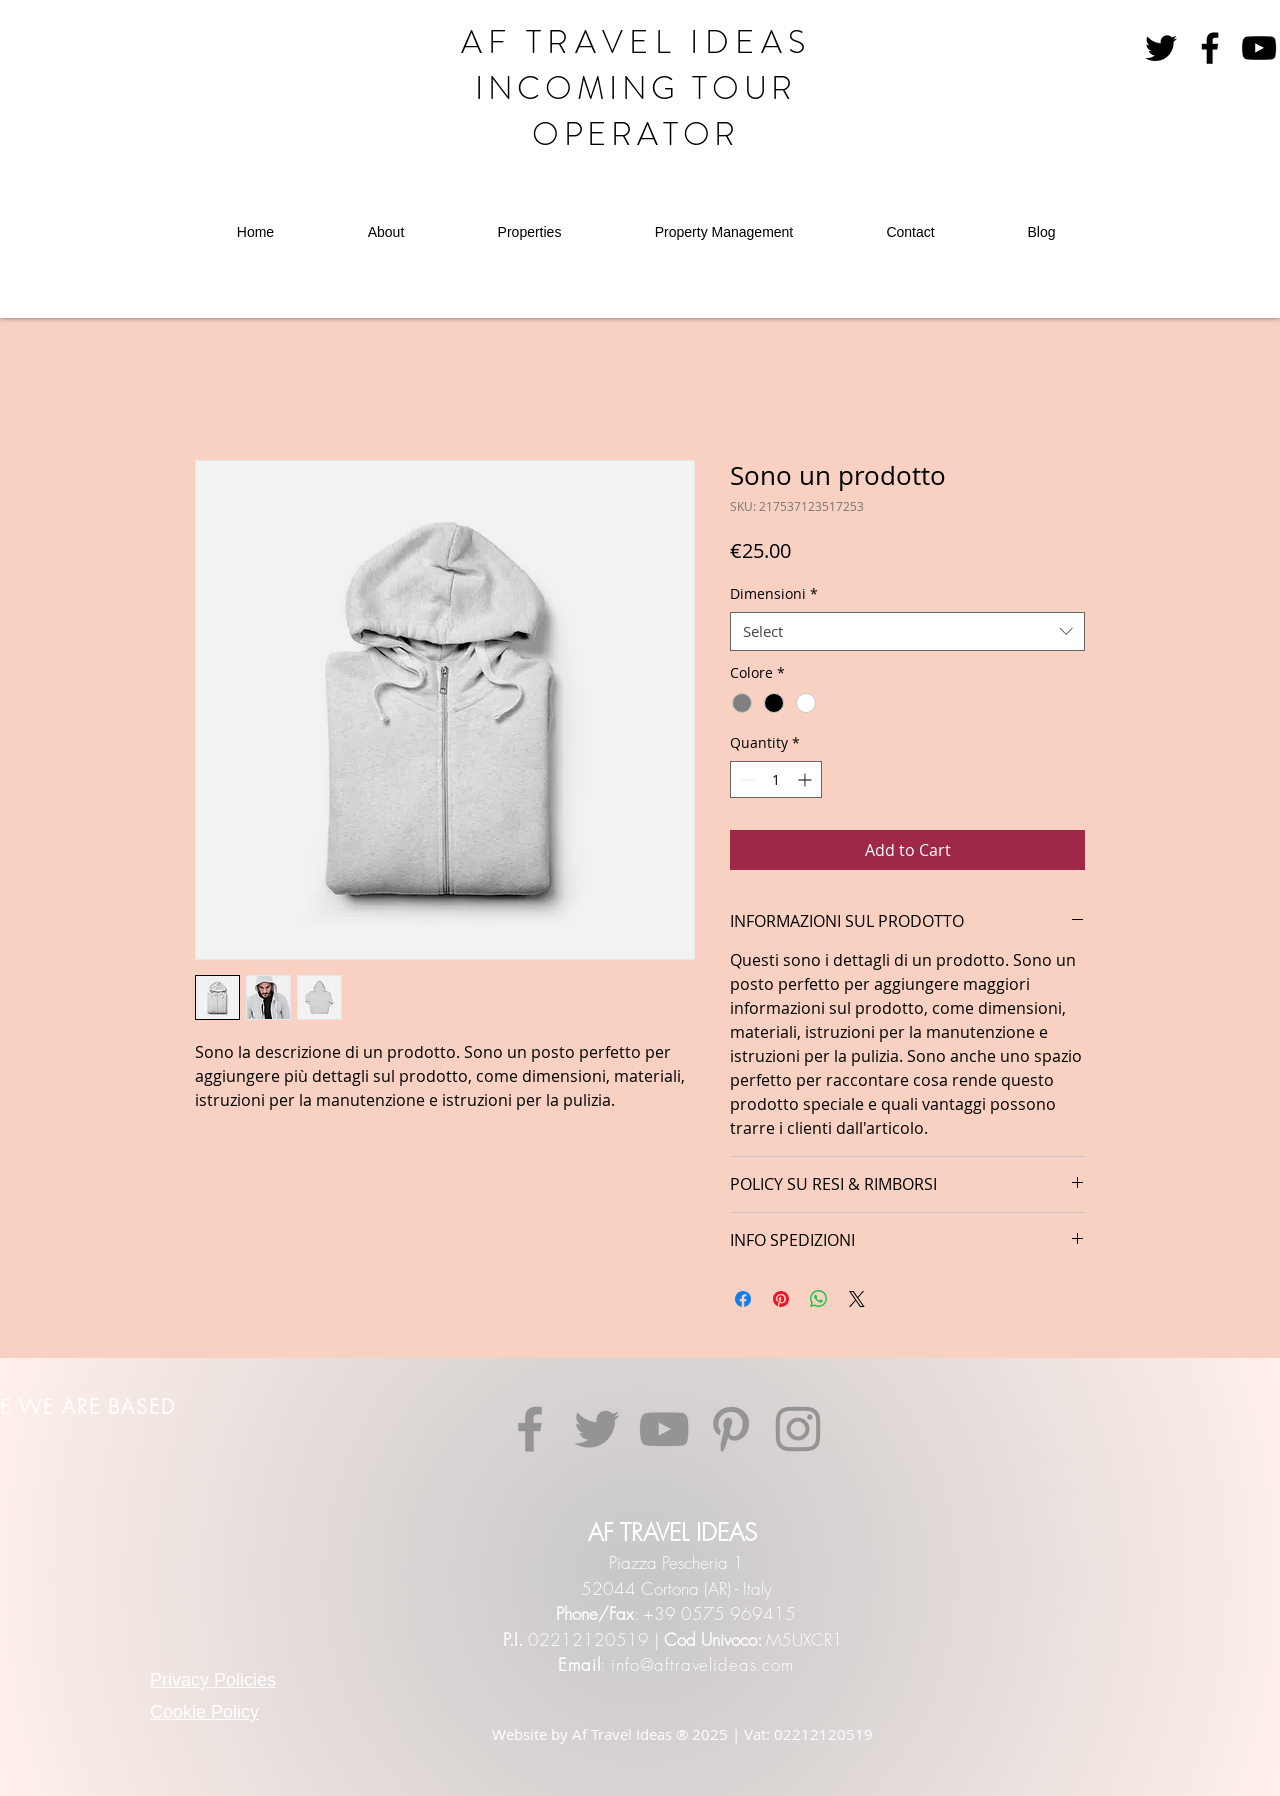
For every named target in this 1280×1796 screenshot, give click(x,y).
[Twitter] (597, 1429)
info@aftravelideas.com (702, 1664)
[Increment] (806, 779)
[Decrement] (745, 779)
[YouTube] (1259, 48)
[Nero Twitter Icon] (1161, 48)
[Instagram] (798, 1429)
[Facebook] (1210, 48)
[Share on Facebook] (743, 1299)
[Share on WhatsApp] (819, 1299)
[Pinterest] (731, 1429)
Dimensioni (774, 593)
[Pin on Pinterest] (781, 1299)
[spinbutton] (776, 779)
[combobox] (907, 631)
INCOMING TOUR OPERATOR (636, 111)
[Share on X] (857, 1299)
